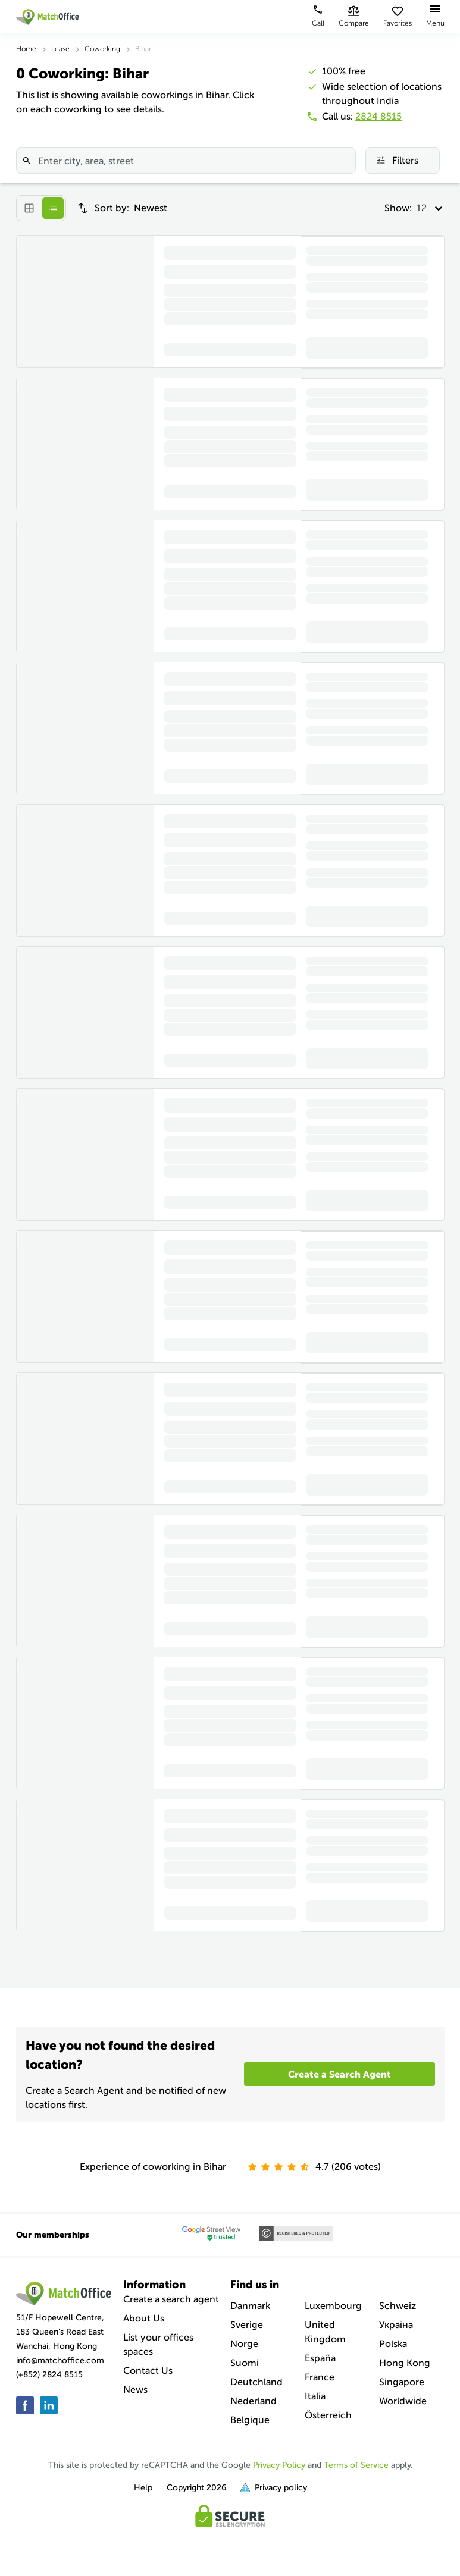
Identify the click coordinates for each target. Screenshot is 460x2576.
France (319, 2377)
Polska (393, 2344)
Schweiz (397, 2306)
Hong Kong (404, 2363)
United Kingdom (325, 2332)
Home (26, 48)
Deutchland (256, 2382)
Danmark (250, 2306)
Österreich (328, 2415)
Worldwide (403, 2401)
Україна (396, 2325)
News (135, 2390)
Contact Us (148, 2370)
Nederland (253, 2401)
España (320, 2358)
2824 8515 (378, 116)
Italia (315, 2396)
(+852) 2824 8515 (49, 2374)
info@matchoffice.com (60, 2360)
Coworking (102, 48)
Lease (60, 48)
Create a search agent (171, 2299)
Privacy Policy (279, 2465)
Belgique (250, 2420)
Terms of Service (356, 2465)
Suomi (244, 2363)
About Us (143, 2318)
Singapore (401, 2382)
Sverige (246, 2325)
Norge (244, 2344)
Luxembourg (333, 2306)
